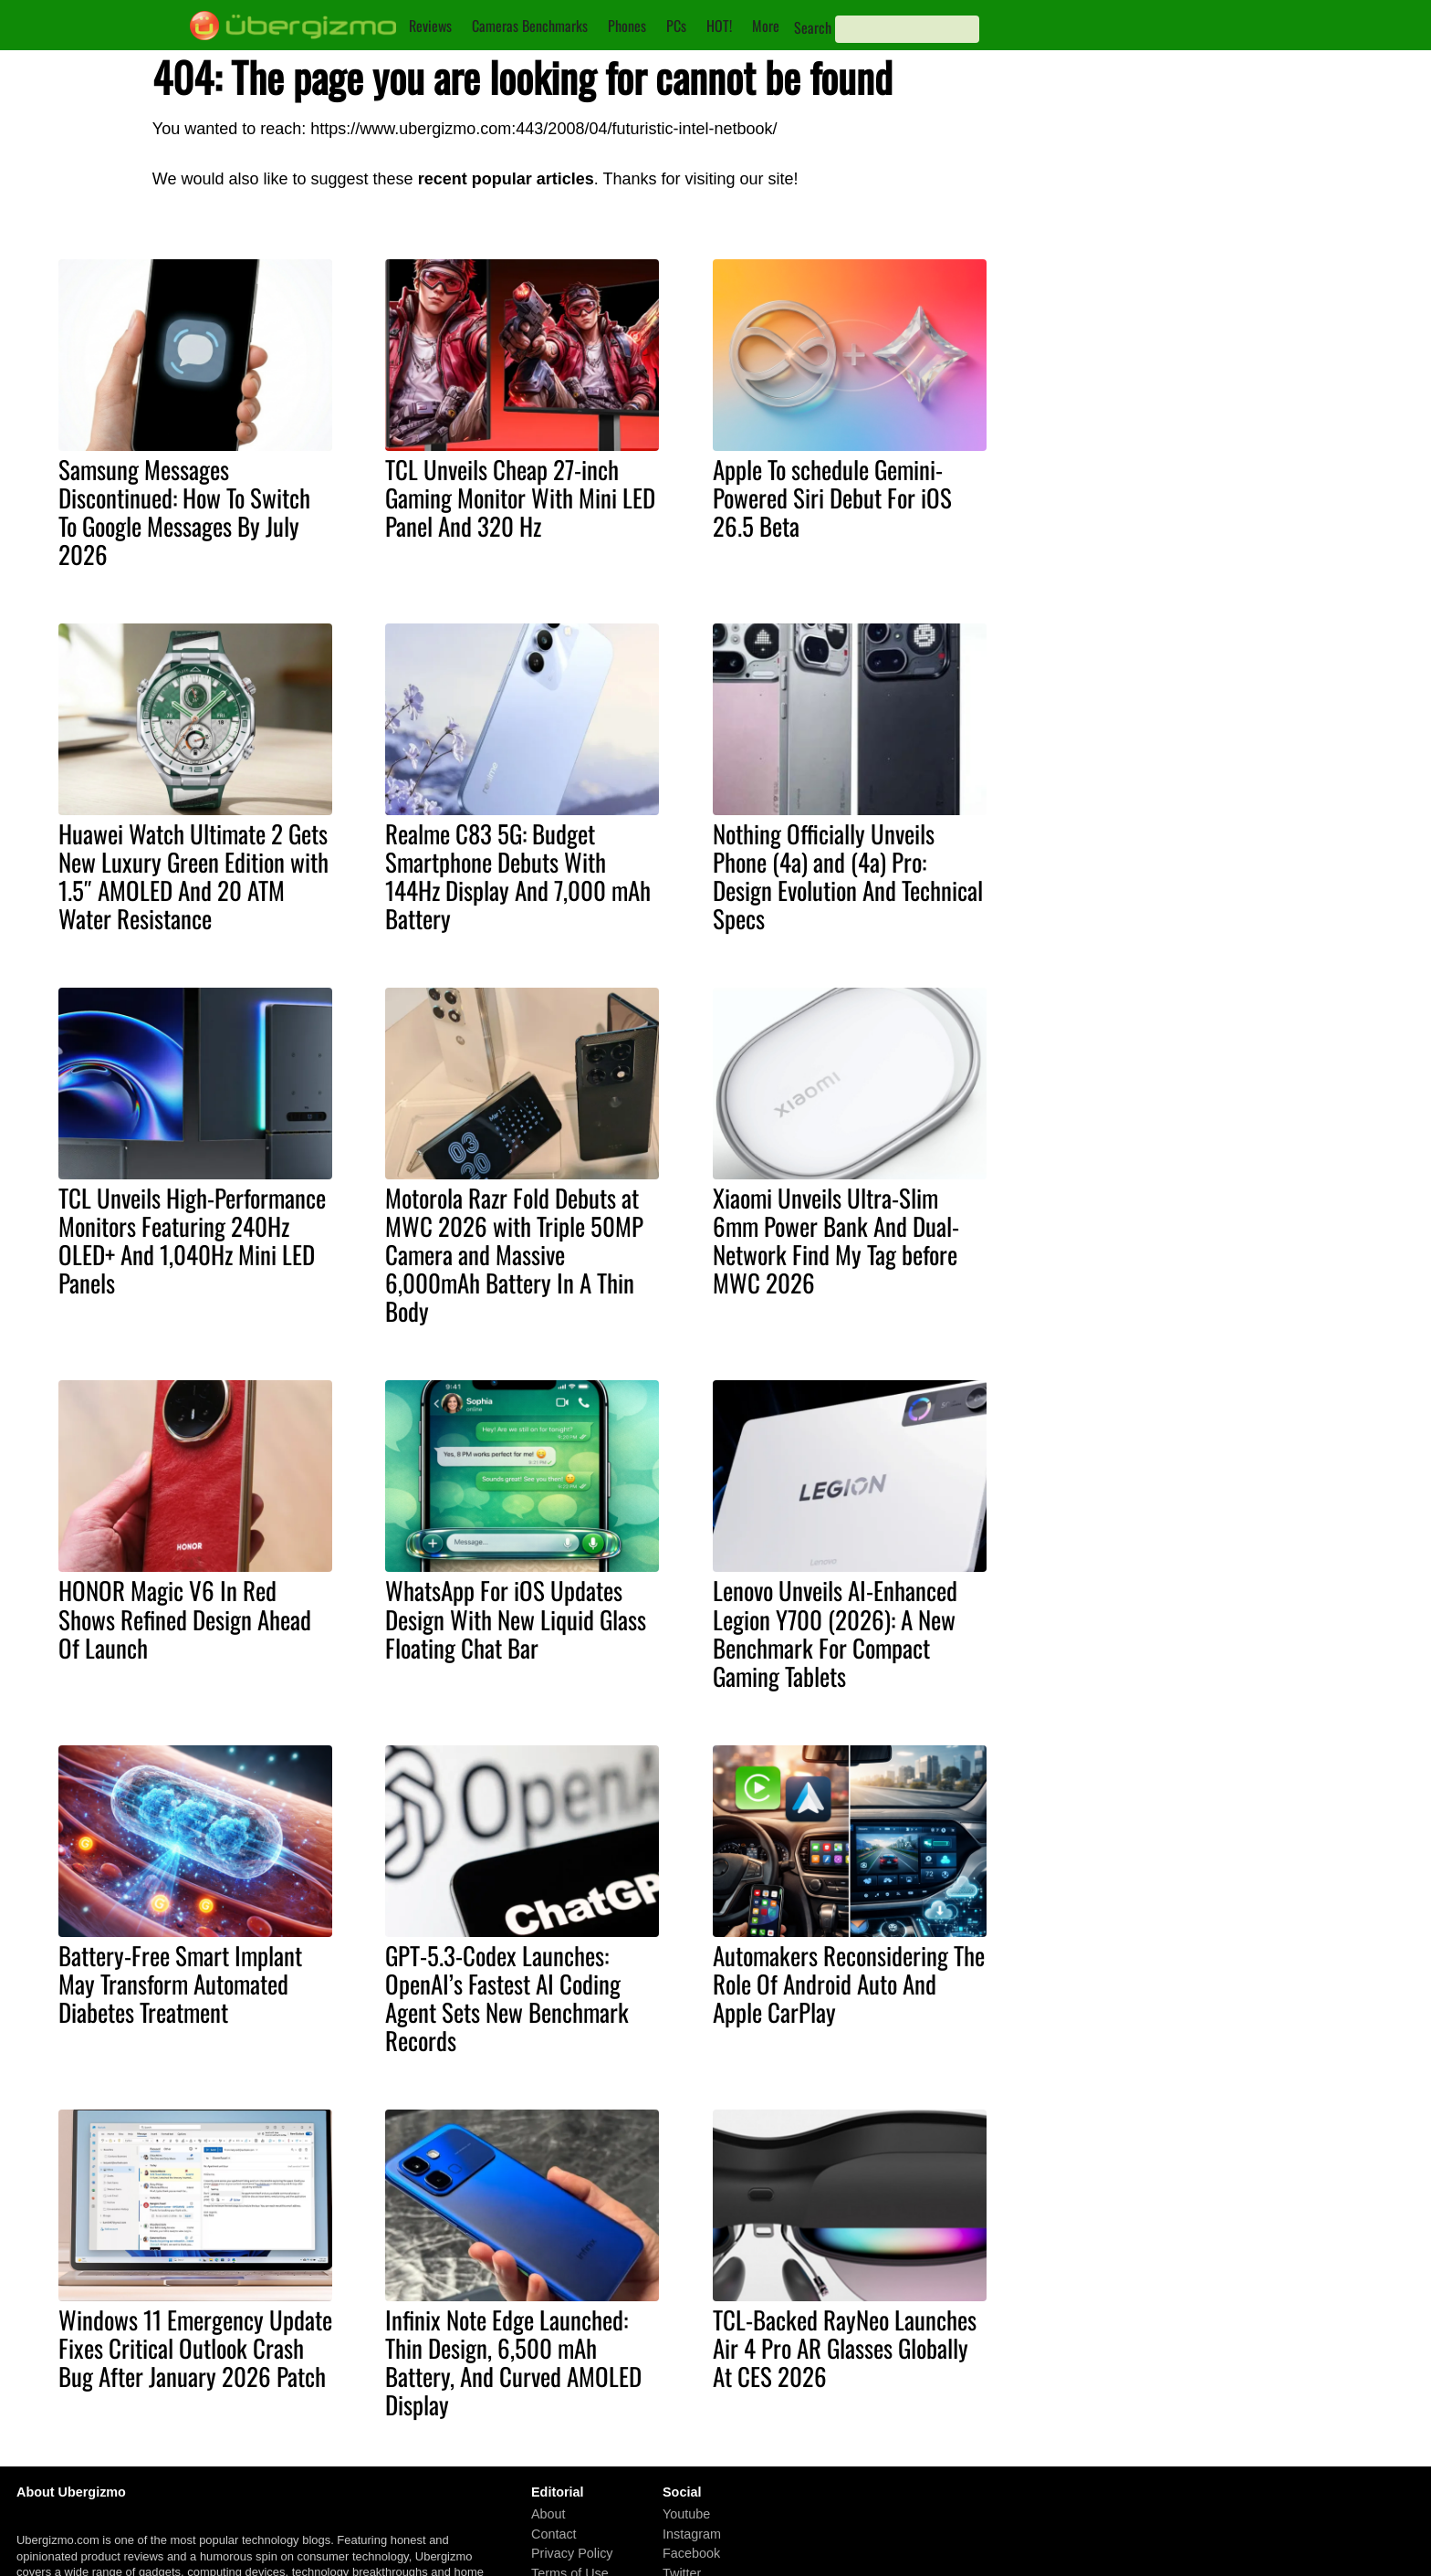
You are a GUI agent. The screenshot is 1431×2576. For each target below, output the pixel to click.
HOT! (719, 26)
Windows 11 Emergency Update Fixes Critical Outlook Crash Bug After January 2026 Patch (195, 2347)
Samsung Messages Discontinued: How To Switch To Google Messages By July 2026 (184, 511)
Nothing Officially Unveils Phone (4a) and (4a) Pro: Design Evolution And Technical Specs (848, 876)
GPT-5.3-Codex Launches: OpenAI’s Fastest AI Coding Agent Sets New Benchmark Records (507, 1997)
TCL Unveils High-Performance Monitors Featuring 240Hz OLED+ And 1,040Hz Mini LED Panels (192, 1240)
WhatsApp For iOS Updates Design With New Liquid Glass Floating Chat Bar (515, 1618)
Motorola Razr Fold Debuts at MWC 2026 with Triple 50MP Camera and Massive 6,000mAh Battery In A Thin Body (514, 1254)
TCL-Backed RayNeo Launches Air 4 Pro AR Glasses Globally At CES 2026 (845, 2347)
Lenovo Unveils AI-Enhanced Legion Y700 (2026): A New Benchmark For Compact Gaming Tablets (835, 1632)
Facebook (691, 2553)
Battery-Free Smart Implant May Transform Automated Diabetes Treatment (180, 1983)
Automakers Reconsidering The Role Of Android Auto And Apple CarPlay (849, 1983)
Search (812, 27)
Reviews (430, 26)
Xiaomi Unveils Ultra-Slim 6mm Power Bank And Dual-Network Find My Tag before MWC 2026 (836, 1240)
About (548, 2514)
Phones (627, 26)
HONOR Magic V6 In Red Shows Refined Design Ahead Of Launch (184, 1618)
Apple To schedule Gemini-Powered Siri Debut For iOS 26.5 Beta (832, 497)
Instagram (692, 2534)
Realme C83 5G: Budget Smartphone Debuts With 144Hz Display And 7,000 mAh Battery (518, 876)
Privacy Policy (572, 2553)
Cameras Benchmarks (530, 26)
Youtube (686, 2514)
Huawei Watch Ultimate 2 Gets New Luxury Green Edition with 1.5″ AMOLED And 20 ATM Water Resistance (193, 876)
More (765, 26)
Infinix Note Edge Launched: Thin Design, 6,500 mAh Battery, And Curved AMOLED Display (513, 2362)
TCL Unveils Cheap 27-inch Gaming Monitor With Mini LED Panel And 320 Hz (520, 497)
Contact (554, 2534)
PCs (676, 26)
